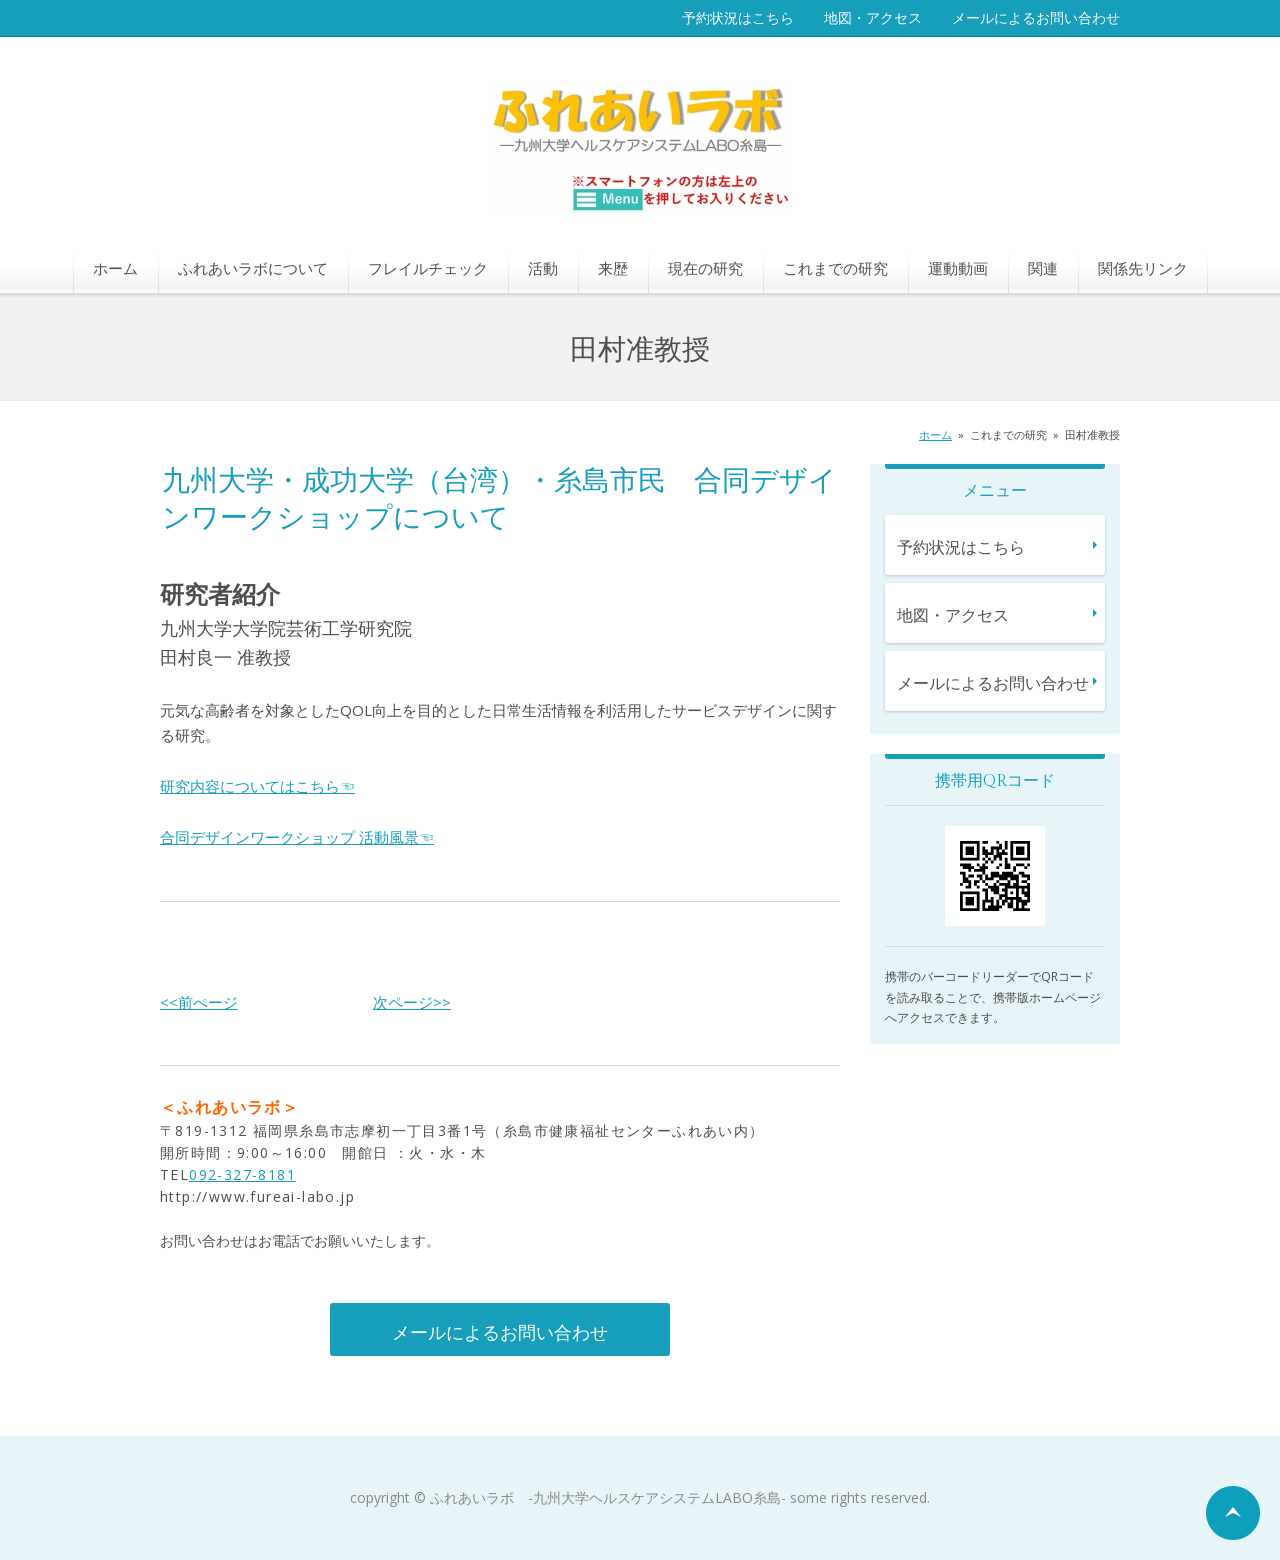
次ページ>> (412, 1002)
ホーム (115, 268)
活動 (543, 268)
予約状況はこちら (738, 17)
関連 (1043, 268)
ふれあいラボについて (253, 268)
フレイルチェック (428, 268)
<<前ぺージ (199, 1002)
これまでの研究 (835, 268)
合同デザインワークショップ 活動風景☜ (297, 837)
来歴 (613, 268)
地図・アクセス (873, 17)
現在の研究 (705, 268)
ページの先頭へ (1233, 1513)
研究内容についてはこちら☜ (257, 786)
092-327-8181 (242, 1174)
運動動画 (958, 268)
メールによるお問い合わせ (1036, 17)
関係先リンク (1143, 268)
